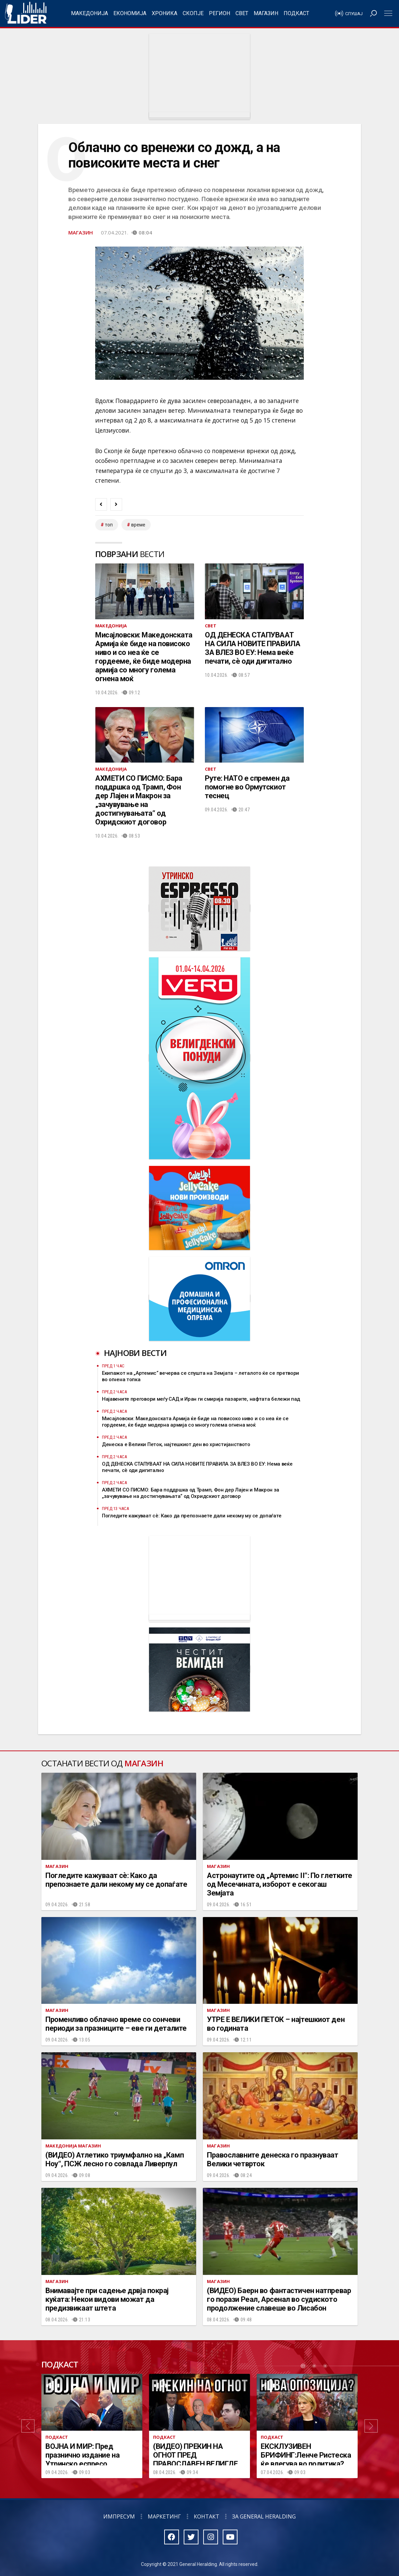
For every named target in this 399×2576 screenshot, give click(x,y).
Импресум (119, 2516)
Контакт (206, 2516)
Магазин (266, 13)
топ (109, 524)
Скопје (193, 13)
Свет (241, 13)
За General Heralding (264, 2516)
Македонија (89, 13)
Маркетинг (164, 2516)
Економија (129, 13)
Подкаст (296, 13)
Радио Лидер (25, 13)
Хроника (164, 13)
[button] (27, 2426)
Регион (219, 13)
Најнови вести (135, 1352)
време (138, 524)
